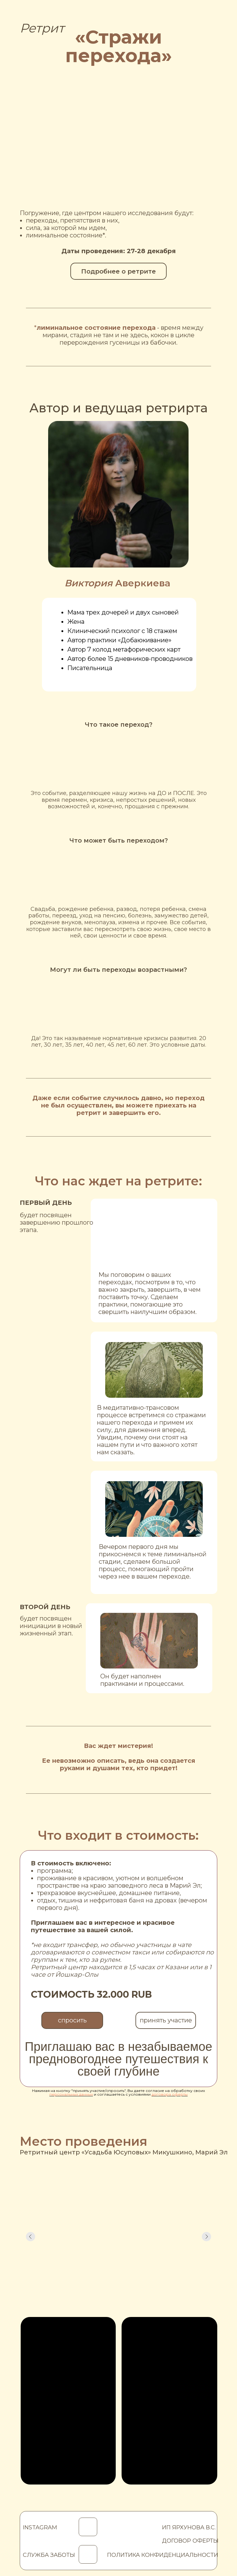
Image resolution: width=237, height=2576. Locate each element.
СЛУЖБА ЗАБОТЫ (49, 2555)
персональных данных (71, 2094)
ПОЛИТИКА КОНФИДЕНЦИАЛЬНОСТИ (162, 2555)
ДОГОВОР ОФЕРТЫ (190, 2540)
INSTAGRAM (40, 2527)
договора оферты (170, 2094)
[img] (88, 2554)
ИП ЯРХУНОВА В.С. (189, 2527)
